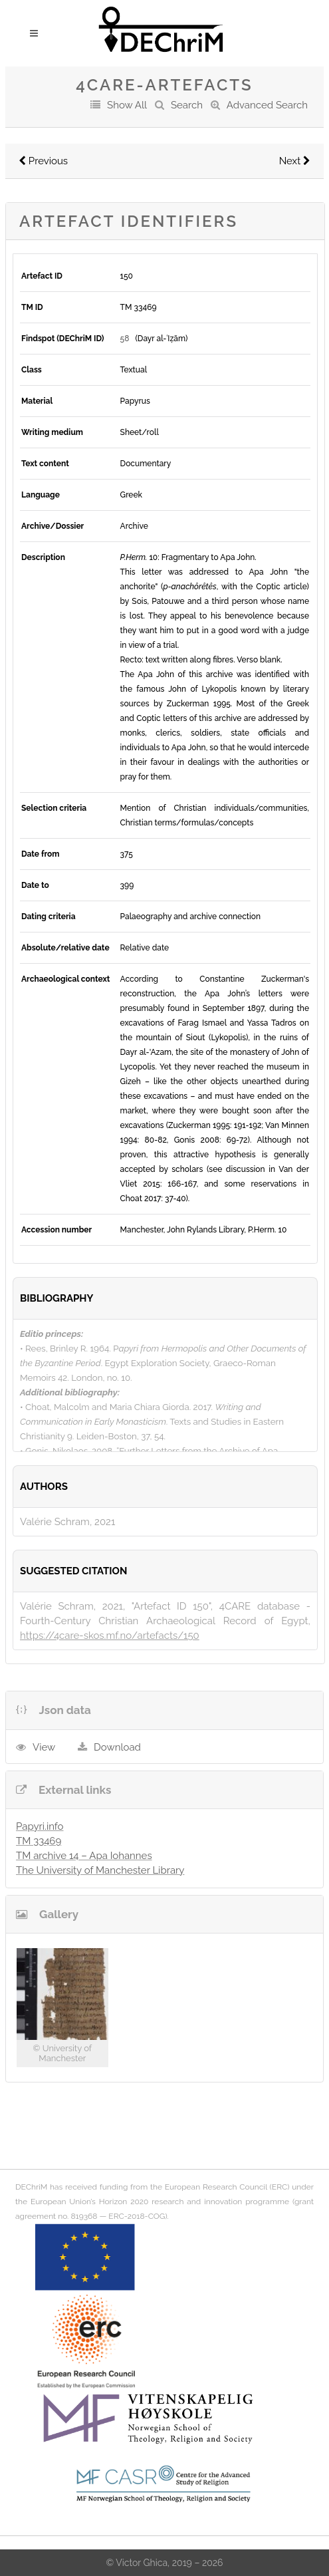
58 (125, 338)
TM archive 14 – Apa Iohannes (84, 1856)
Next (294, 161)
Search (187, 105)
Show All (127, 105)
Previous (43, 161)
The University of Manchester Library (100, 1870)
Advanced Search (267, 105)
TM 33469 (38, 1841)
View (44, 1747)
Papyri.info (39, 1826)
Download (117, 1747)
